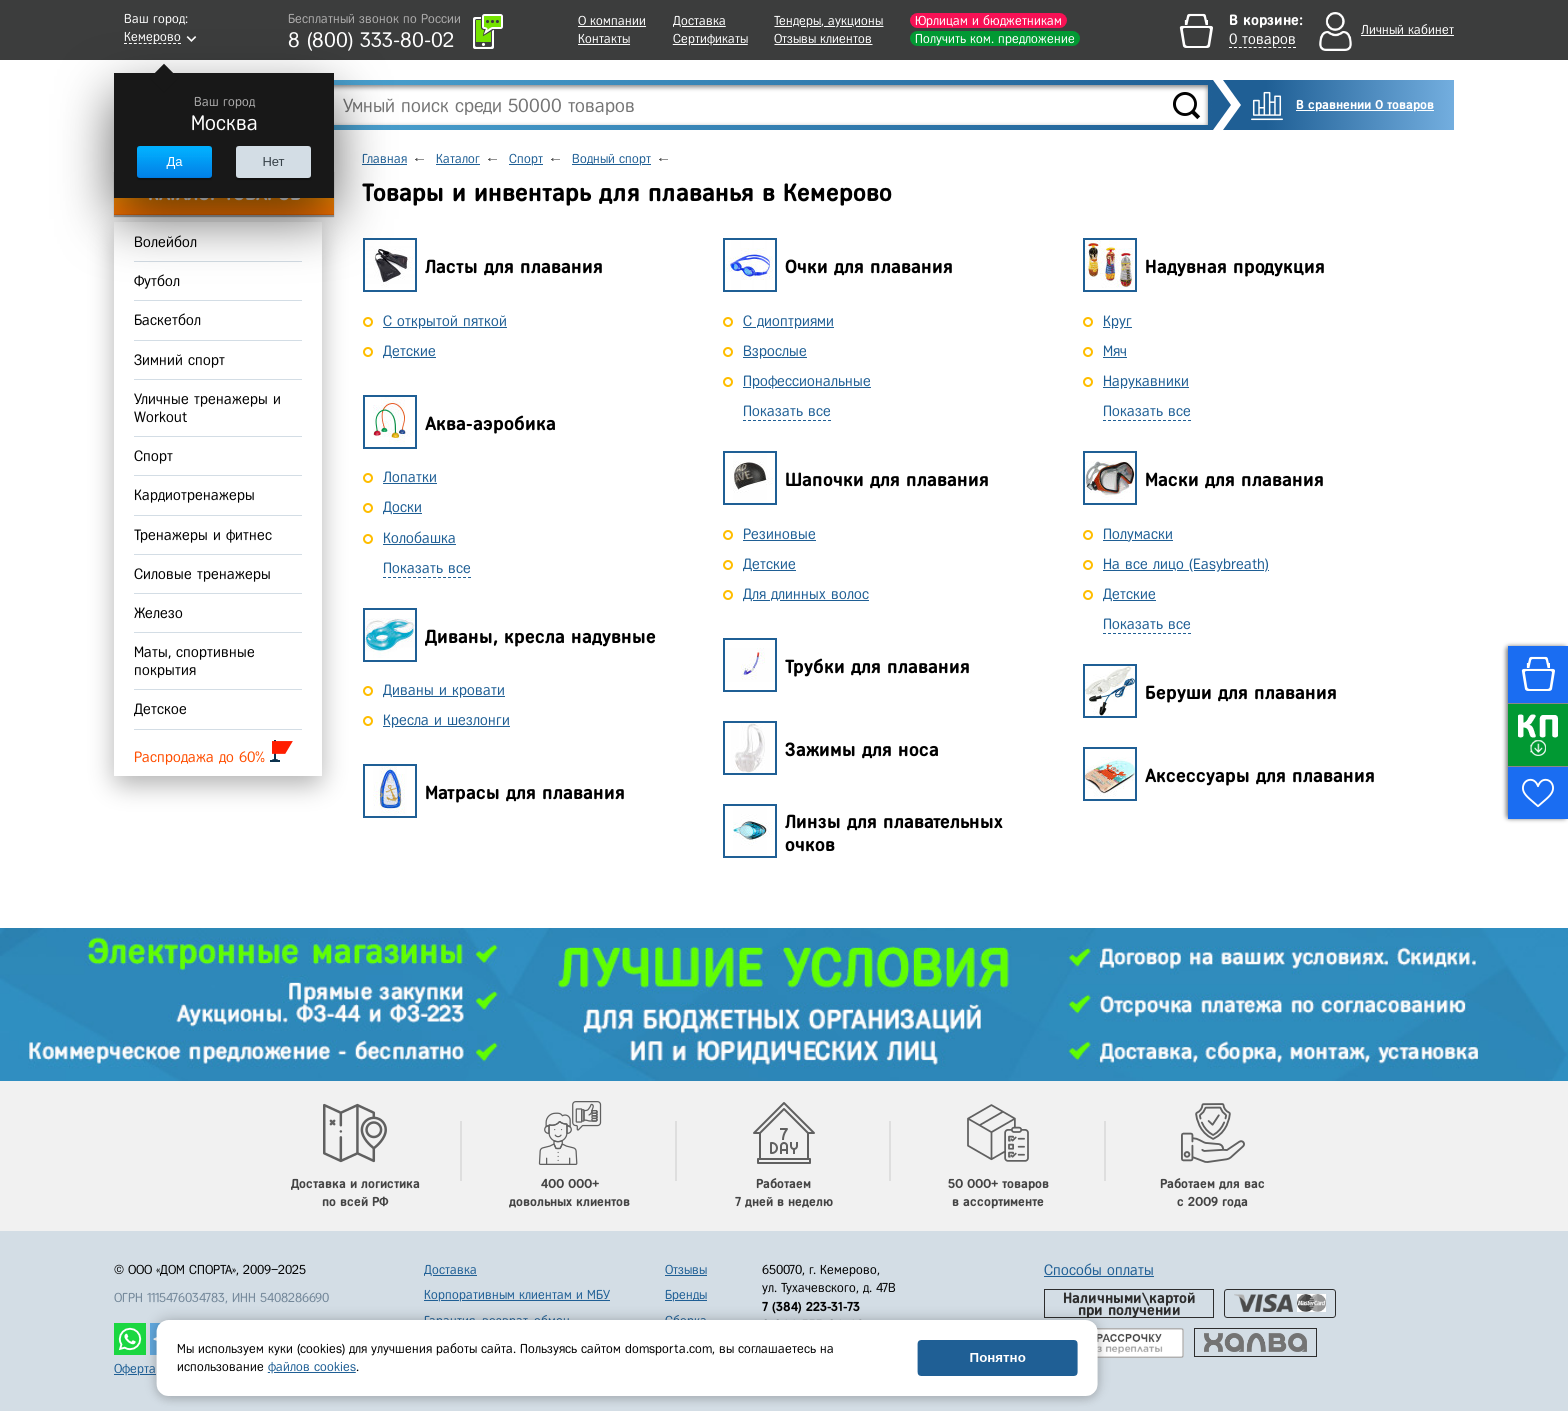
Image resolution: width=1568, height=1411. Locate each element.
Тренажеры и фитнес (203, 535)
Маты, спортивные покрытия (194, 661)
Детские (409, 351)
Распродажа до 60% (213, 752)
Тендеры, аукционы (828, 20)
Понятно (998, 1357)
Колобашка (419, 538)
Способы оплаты (1099, 1270)
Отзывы (686, 1269)
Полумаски (1138, 534)
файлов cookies (312, 1366)
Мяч (1115, 351)
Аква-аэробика (490, 423)
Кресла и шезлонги (446, 720)
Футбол (157, 281)
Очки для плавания (869, 266)
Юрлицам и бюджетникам (988, 20)
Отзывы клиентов (823, 38)
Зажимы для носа (862, 749)
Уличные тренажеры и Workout (207, 408)
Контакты (604, 38)
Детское (160, 710)
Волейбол (165, 242)
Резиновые (779, 534)
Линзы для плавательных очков (894, 833)
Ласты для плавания (514, 266)
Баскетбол (167, 321)
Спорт (153, 456)
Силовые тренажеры (202, 574)
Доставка (699, 20)
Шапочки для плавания (887, 479)
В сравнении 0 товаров (1365, 104)
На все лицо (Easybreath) (1186, 564)
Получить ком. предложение (995, 38)
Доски (402, 507)
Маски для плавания (1234, 479)
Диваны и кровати (444, 690)
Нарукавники (1146, 381)
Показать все (427, 568)
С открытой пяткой (445, 321)
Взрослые (775, 351)
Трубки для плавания (877, 666)
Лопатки (410, 477)
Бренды (686, 1294)
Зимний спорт (179, 360)
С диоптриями (788, 321)
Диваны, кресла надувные (540, 636)
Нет (273, 161)
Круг (1117, 321)
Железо (158, 613)
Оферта (135, 1368)
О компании (612, 20)
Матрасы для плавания (525, 792)
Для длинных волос (806, 594)
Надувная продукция (1235, 266)
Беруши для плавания (1241, 692)
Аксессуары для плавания (1260, 775)
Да (174, 161)
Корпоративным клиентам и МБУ (517, 1294)
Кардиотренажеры (194, 496)
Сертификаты (710, 38)
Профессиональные (807, 381)
